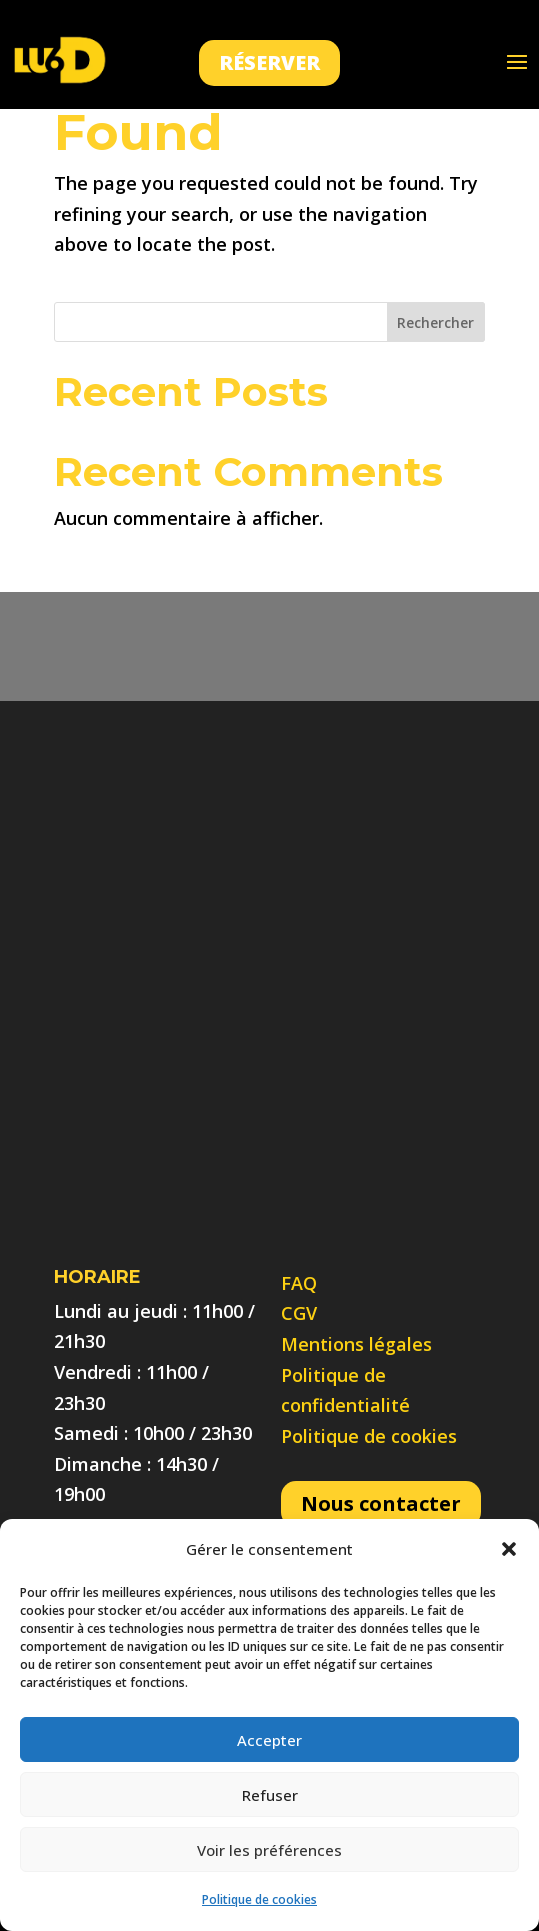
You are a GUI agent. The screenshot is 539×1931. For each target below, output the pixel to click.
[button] (509, 1549)
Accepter (269, 1740)
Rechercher (435, 322)
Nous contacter (381, 1503)
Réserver (269, 62)
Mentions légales (356, 1344)
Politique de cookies (259, 1899)
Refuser (270, 1795)
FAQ (299, 1283)
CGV (299, 1313)
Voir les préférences (269, 1850)
